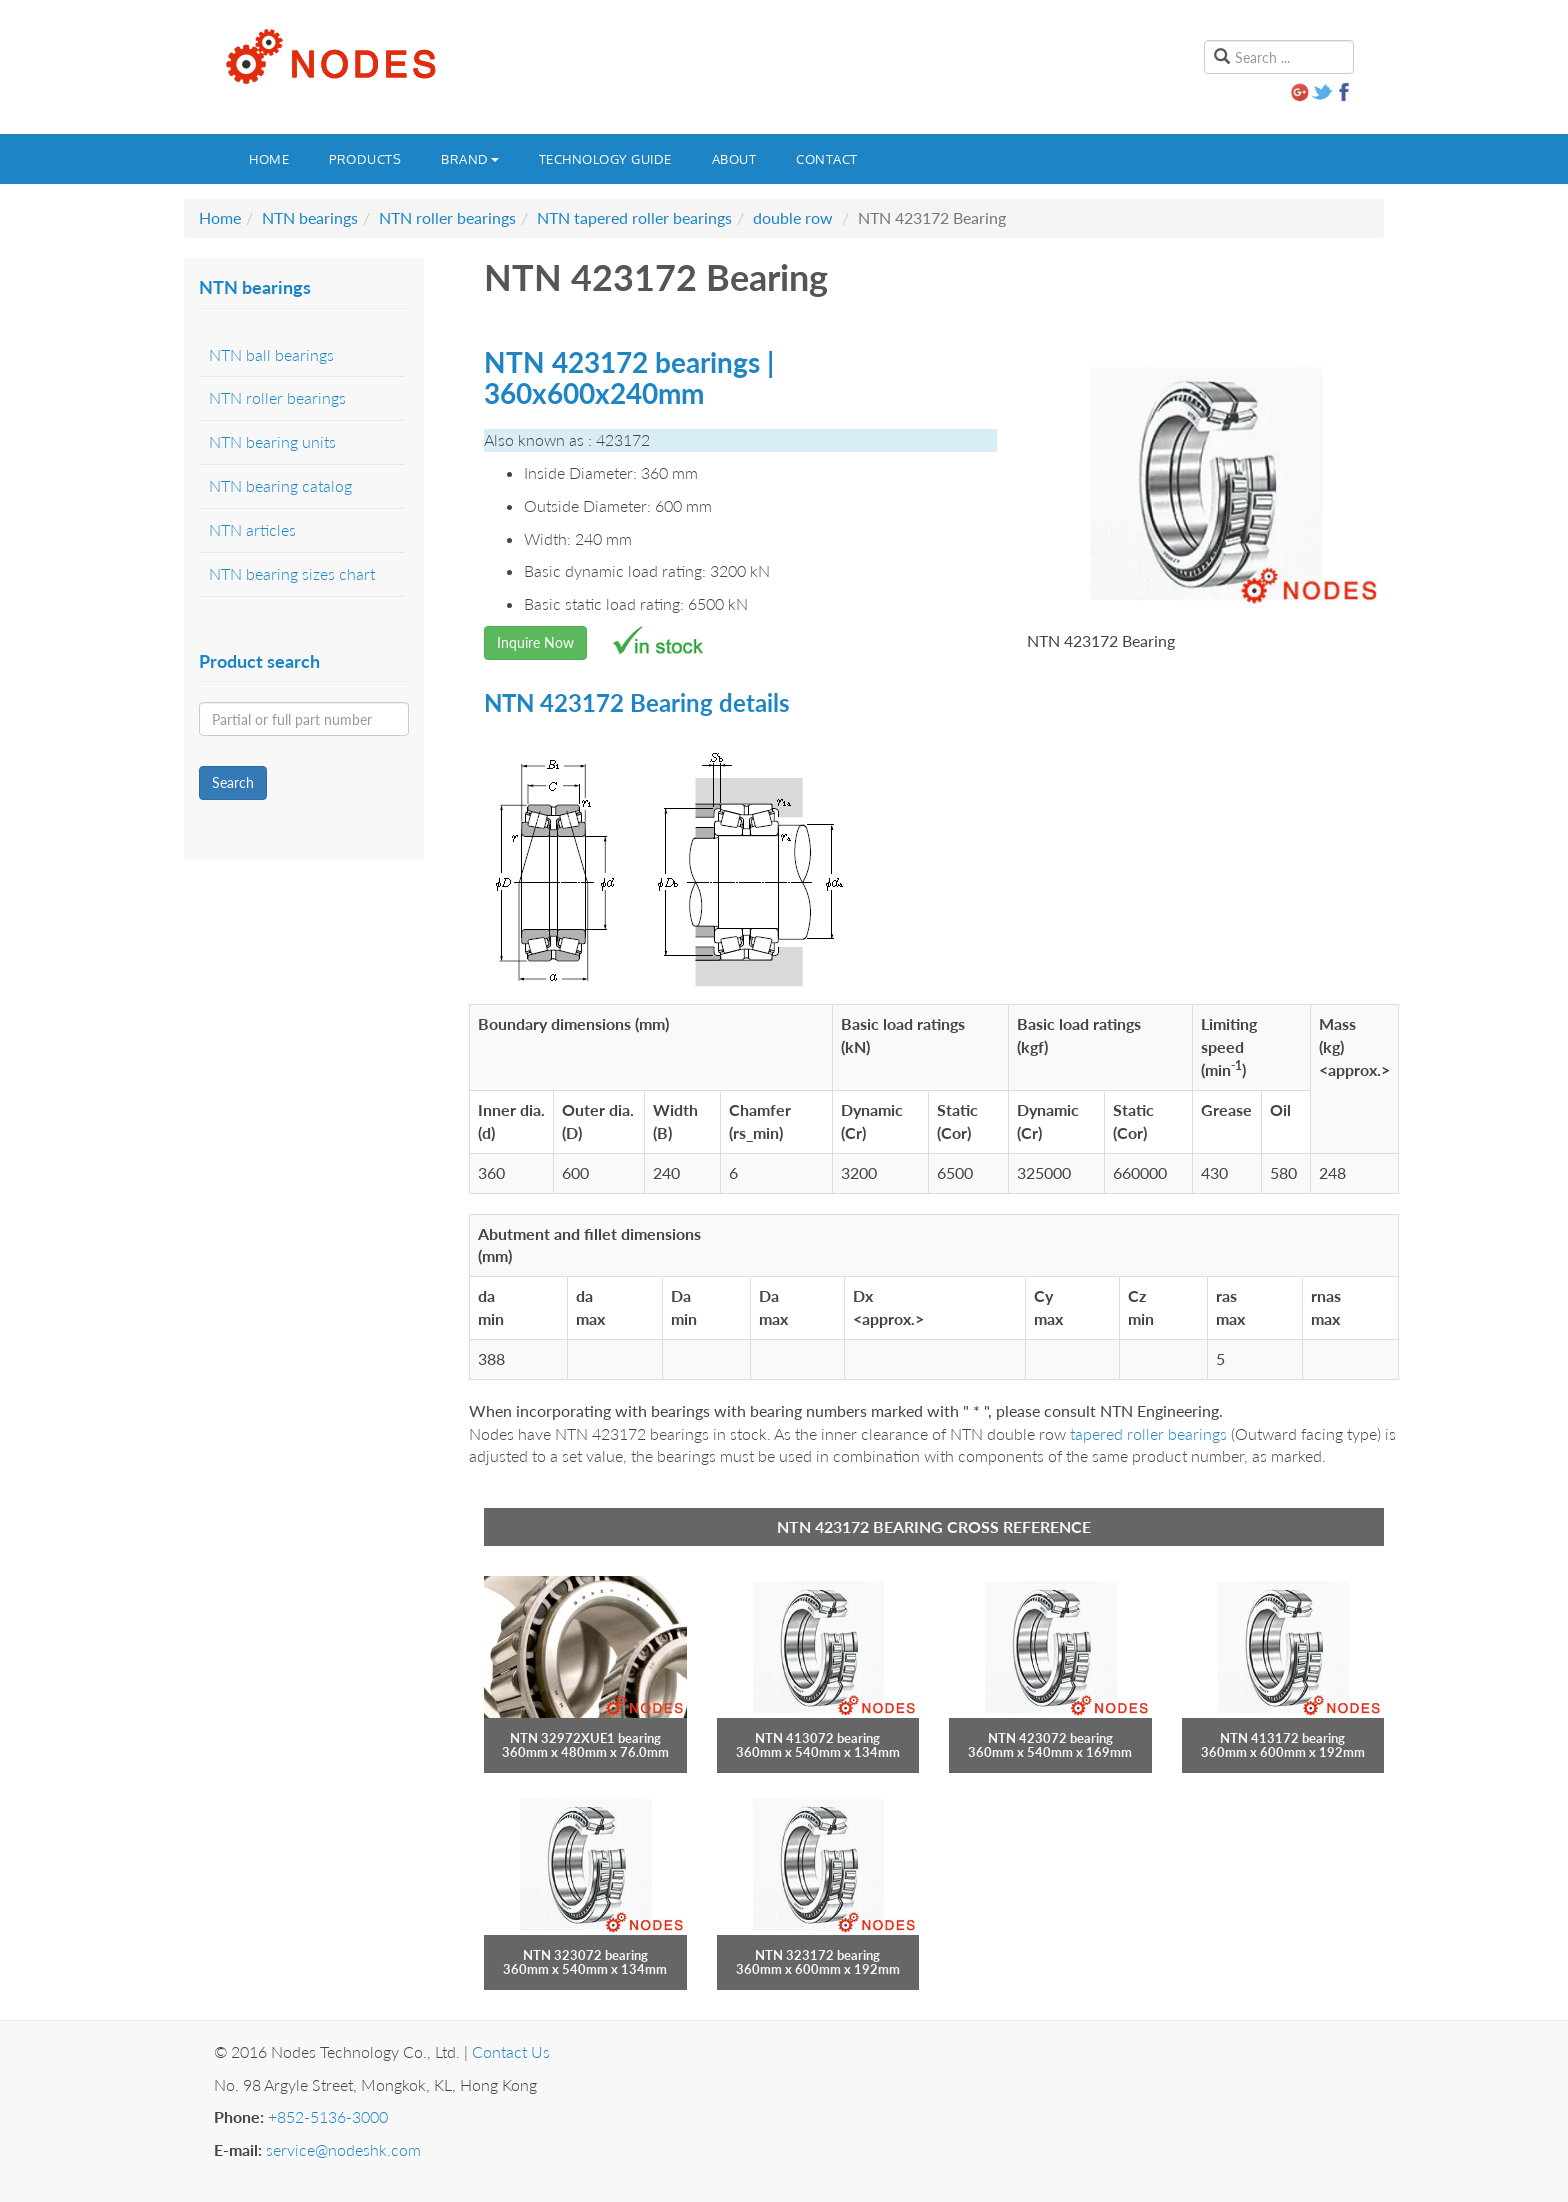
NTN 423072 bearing (1050, 1738)
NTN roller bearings (447, 217)
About (734, 159)
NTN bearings (310, 217)
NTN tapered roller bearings (634, 217)
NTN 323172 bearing (817, 1955)
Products (365, 159)
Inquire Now (535, 642)
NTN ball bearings (271, 354)
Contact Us (511, 2051)
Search (233, 782)
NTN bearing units (272, 441)
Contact (827, 159)
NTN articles (252, 529)
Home (269, 159)
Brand (470, 159)
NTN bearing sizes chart (292, 573)
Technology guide (605, 159)
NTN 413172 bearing (1282, 1738)
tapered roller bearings (1148, 1433)
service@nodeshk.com (343, 2149)
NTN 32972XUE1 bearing (585, 1738)
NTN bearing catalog (280, 485)
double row (793, 217)
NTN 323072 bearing (585, 1955)
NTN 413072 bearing (817, 1738)
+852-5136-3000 (328, 2116)
